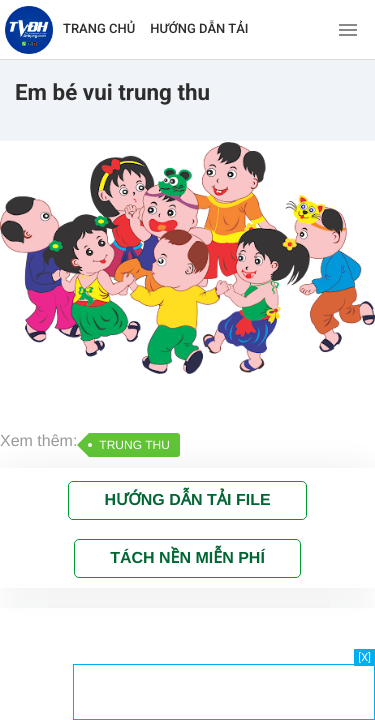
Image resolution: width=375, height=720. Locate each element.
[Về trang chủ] (29, 30)
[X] (364, 657)
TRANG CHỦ (99, 29)
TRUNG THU (134, 445)
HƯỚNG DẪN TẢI (199, 29)
